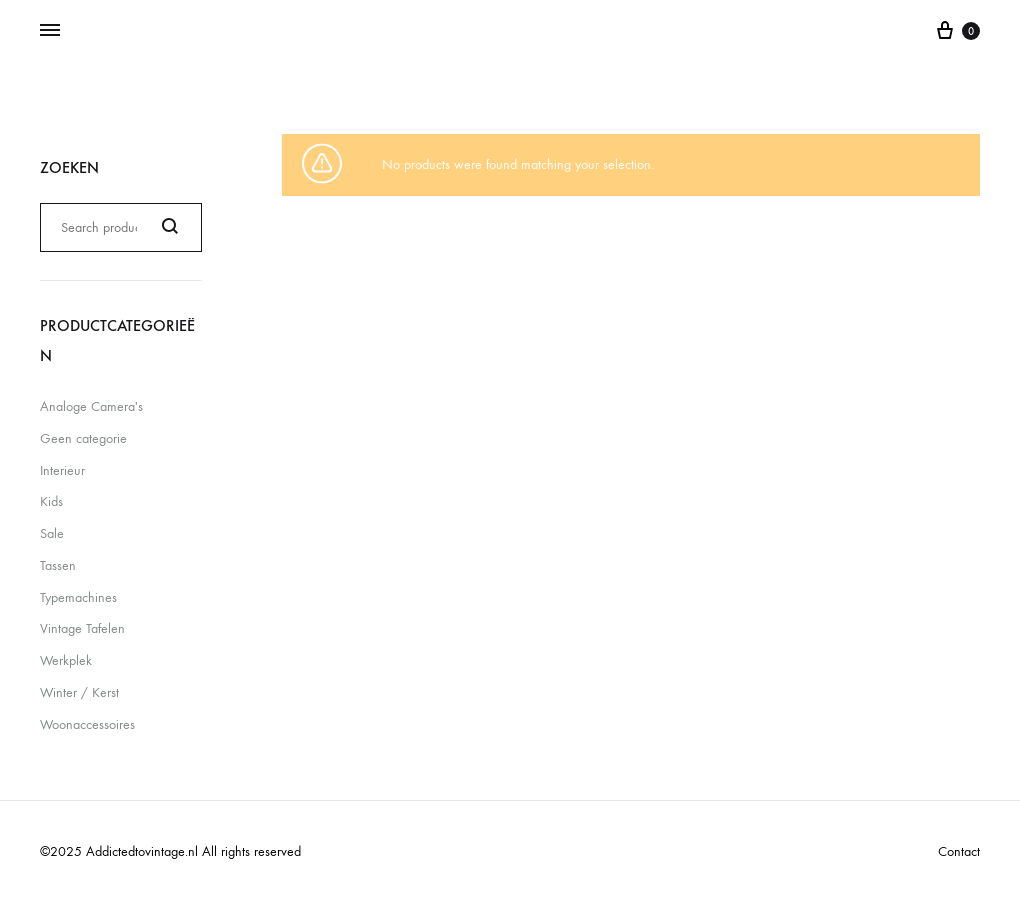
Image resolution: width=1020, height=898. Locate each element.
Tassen (58, 565)
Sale (52, 533)
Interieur (62, 470)
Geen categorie (83, 438)
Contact (959, 851)
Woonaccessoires (87, 724)
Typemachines (78, 597)
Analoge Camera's (91, 406)
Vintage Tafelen (82, 628)
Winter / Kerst (79, 692)
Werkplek (66, 660)
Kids (51, 501)
